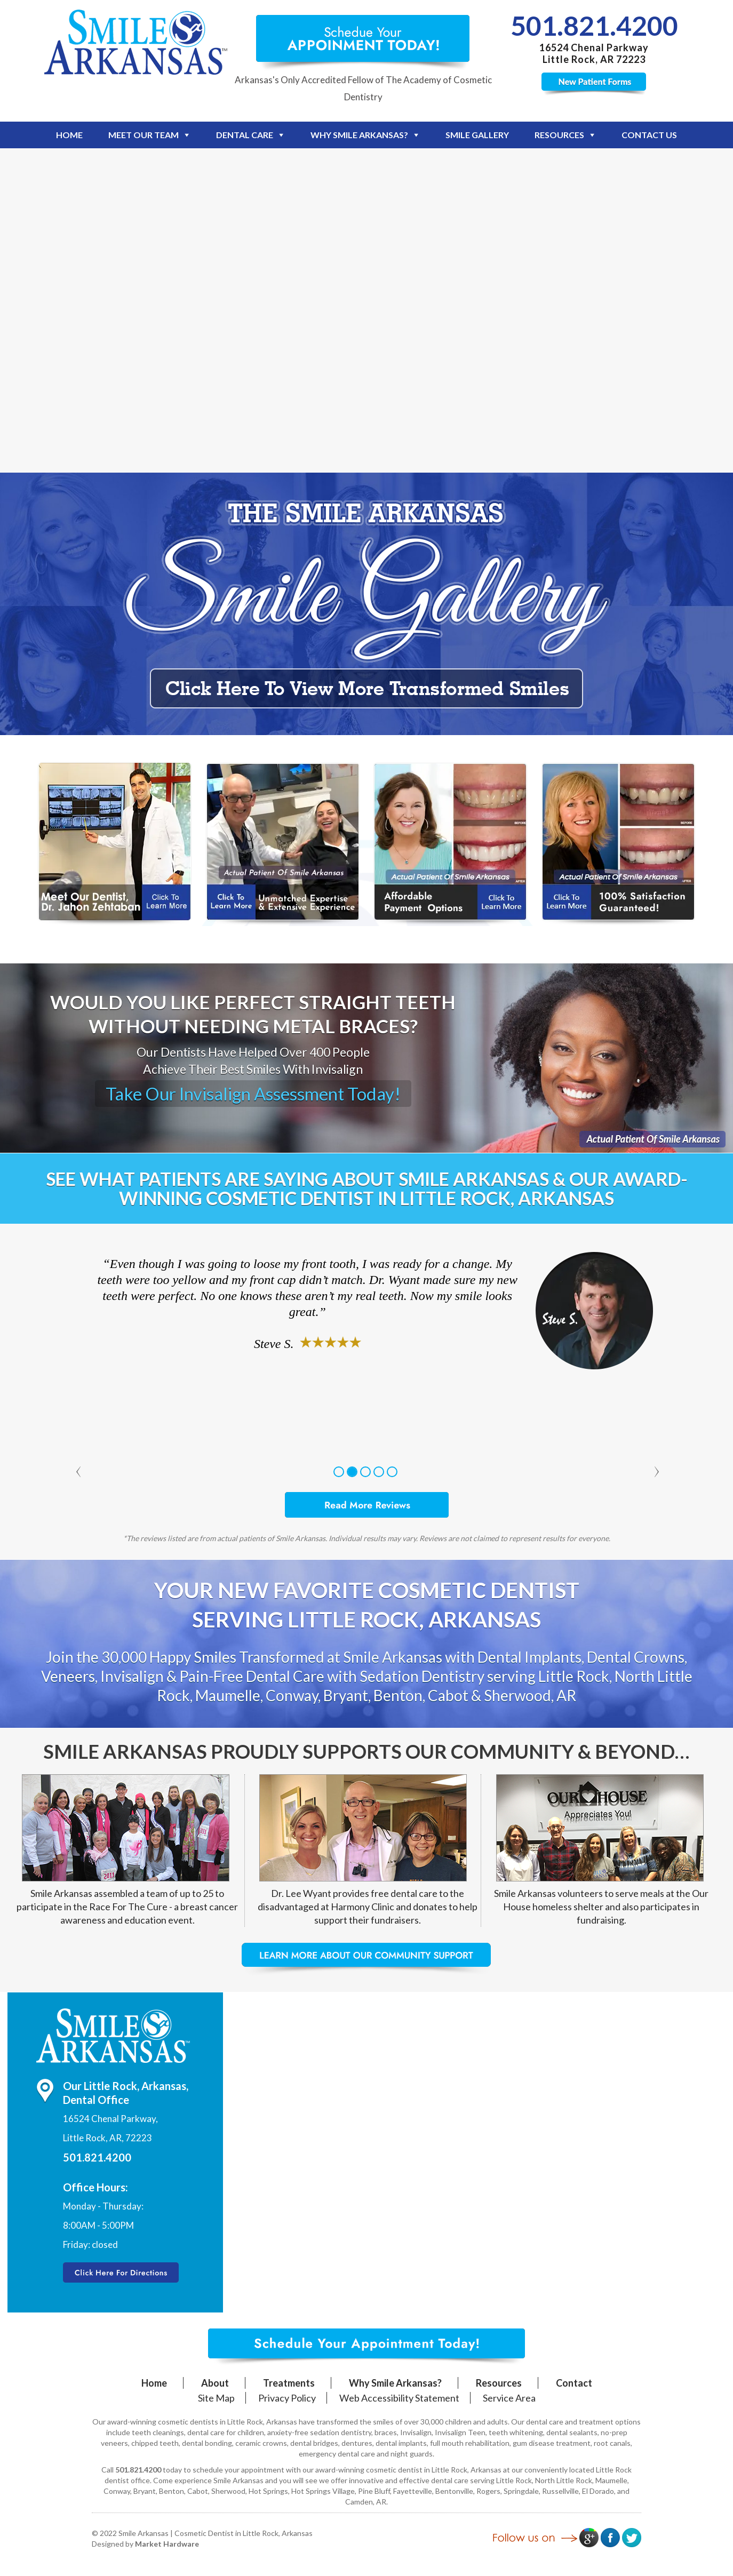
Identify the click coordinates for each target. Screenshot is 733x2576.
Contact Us (649, 135)
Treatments (289, 2383)
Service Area (509, 2398)
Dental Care (244, 135)
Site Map (216, 2398)
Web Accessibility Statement (399, 2398)
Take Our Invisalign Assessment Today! (253, 1093)
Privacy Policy (287, 2398)
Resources (559, 135)
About (215, 2383)
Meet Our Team (143, 135)
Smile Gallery (477, 135)
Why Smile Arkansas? (359, 135)
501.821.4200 (594, 26)
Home (69, 135)
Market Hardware (167, 2543)
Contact (574, 2383)
